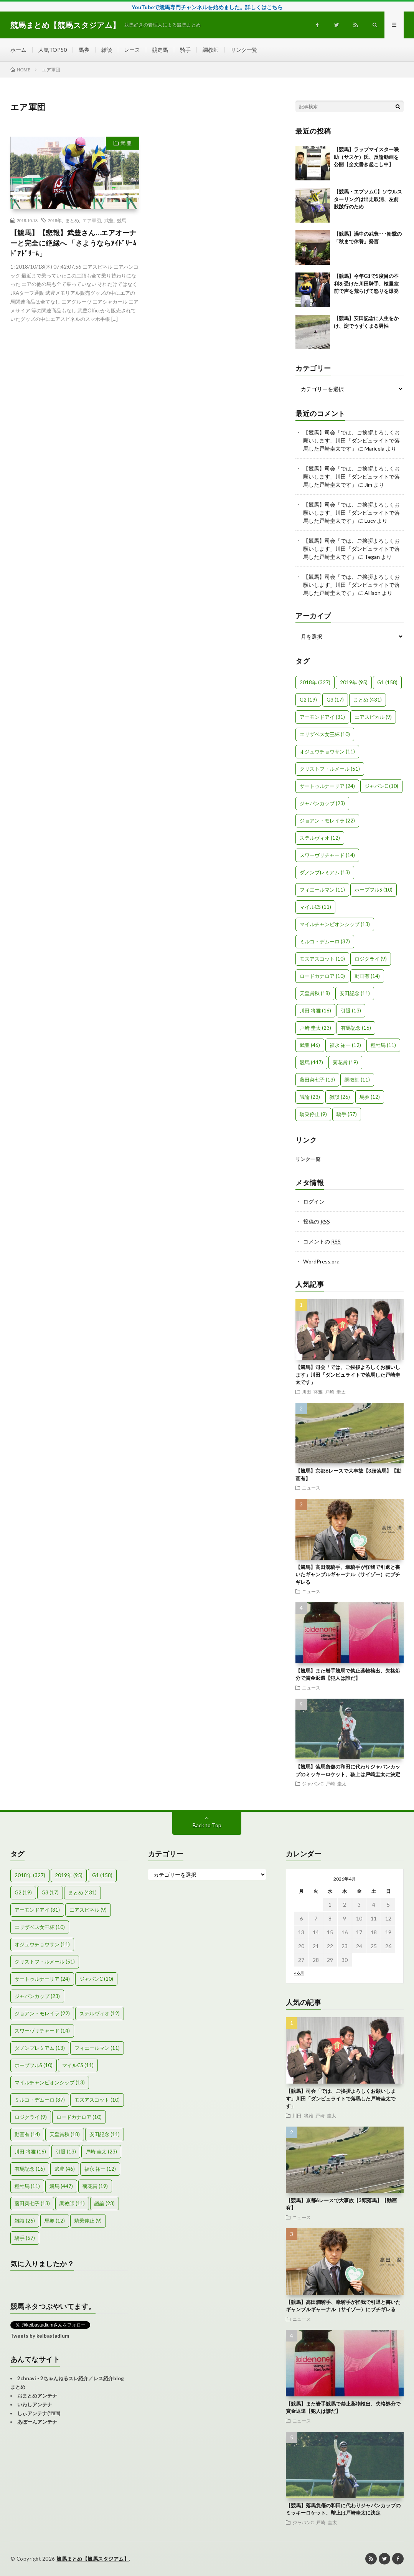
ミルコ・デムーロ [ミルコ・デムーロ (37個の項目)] (325, 941)
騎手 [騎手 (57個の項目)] (346, 1114)
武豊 (109, 220)
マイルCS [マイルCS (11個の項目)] (315, 907)
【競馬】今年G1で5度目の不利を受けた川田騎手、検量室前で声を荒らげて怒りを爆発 (366, 283)
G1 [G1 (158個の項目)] (387, 682)
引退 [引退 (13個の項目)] (351, 1010)
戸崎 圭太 (335, 1391)
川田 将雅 (312, 1391)
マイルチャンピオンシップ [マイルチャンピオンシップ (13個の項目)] (335, 924)
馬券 (84, 49)
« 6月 (299, 1973)
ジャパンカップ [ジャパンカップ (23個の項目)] (322, 803)
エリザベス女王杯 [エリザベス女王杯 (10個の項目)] (325, 734)
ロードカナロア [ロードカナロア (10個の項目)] (322, 976)
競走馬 (160, 49)
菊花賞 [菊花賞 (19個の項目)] (345, 1062)
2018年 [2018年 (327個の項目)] (315, 682)
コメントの (322, 1241)
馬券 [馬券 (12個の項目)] (370, 1097)
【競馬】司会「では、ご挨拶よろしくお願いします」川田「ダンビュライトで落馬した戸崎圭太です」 (351, 440)
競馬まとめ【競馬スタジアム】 (92, 2559)
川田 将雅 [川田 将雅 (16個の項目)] (315, 1010)
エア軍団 (91, 220)
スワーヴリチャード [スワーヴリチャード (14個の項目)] (327, 855)
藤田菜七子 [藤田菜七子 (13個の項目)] (317, 1080)
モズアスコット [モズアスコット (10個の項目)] (322, 959)
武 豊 (126, 143)
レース (132, 49)
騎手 (185, 49)
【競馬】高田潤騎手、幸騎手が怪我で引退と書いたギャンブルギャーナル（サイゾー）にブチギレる (347, 1574)
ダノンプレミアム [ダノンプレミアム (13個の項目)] (325, 872)
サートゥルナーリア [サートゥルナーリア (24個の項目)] (327, 786)
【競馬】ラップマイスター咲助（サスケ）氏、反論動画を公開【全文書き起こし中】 (366, 156)
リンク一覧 (244, 49)
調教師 (211, 49)
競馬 (121, 220)
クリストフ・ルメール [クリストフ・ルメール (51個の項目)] (330, 769)
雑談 (106, 49)
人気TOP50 (52, 49)
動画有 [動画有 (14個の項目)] (367, 976)
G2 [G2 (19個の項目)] (308, 700)
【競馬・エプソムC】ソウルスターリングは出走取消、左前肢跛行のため (368, 199)
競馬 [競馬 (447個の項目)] (311, 1062)
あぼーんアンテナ (37, 2422)
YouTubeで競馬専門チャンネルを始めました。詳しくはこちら (207, 7)
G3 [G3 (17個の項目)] (335, 700)
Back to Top (207, 1825)
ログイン (314, 1201)
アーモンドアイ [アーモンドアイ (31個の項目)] (322, 717)
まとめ (72, 220)
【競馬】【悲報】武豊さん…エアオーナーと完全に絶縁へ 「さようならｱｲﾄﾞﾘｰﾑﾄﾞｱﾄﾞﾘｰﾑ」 (73, 243)
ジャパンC (312, 1783)
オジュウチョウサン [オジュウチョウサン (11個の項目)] (327, 751)
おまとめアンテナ (37, 2396)
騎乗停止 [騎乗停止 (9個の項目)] (313, 1114)
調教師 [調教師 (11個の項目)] (357, 1080)
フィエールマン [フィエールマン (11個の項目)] (322, 890)
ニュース (311, 1487)
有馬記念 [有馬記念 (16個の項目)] (356, 1028)
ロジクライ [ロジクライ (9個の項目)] (371, 959)
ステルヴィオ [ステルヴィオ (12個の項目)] (320, 838)
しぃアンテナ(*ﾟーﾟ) (38, 2413)
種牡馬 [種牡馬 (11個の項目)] (383, 1045)
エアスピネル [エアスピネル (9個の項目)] (373, 717)
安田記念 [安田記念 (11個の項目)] (355, 993)
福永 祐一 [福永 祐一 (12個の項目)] (345, 1045)
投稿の (316, 1221)
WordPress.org (321, 1261)
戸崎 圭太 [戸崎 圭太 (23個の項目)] (315, 1028)
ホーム (18, 49)
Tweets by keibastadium (39, 2336)
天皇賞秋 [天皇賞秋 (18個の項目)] (315, 993)
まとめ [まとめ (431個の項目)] (367, 700)
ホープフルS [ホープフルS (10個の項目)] (374, 890)
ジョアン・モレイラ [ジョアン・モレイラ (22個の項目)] (327, 820)
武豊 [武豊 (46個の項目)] (310, 1045)
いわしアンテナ (34, 2404)
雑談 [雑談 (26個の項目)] (340, 1097)
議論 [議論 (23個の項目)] (310, 1097)
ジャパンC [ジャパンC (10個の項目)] (381, 786)
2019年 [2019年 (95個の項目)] (354, 682)
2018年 (55, 220)
